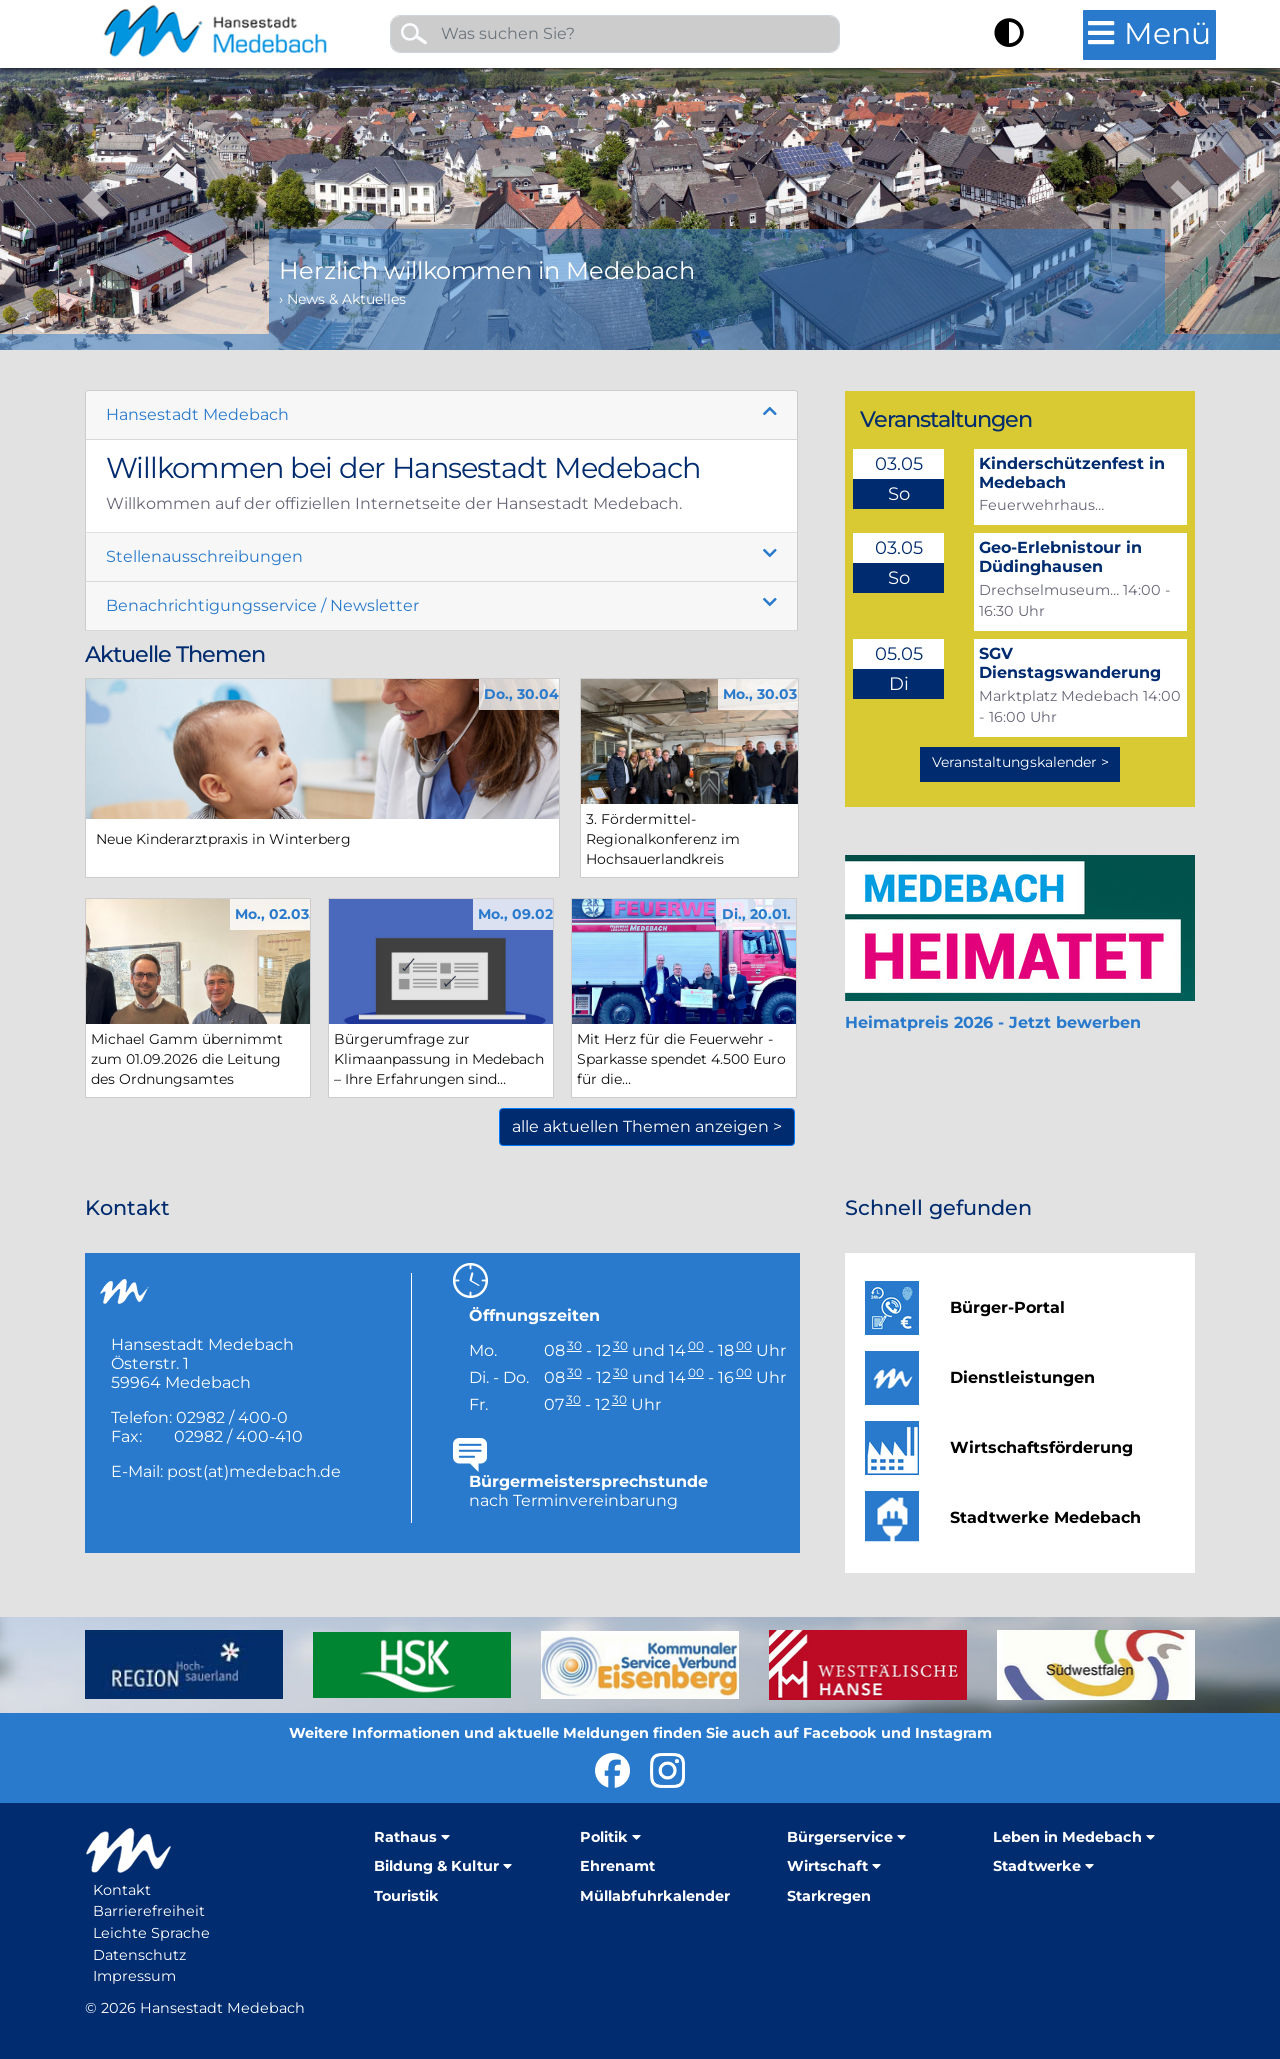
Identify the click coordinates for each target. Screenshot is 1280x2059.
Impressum (134, 1976)
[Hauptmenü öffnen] (1149, 35)
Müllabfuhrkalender (655, 1896)
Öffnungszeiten (534, 1315)
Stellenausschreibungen (204, 556)
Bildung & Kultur (436, 1866)
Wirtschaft (827, 1866)
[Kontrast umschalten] (1009, 36)
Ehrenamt (617, 1866)
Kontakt (122, 1890)
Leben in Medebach (1067, 1837)
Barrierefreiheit (149, 1911)
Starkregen (829, 1896)
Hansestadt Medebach (197, 414)
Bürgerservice (840, 1837)
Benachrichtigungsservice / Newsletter (262, 605)
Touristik (406, 1896)
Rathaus (405, 1837)
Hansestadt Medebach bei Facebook (612, 1770)
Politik (604, 1837)
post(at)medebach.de (254, 1471)
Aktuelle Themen (175, 654)
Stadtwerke (1037, 1866)
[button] (96, 175)
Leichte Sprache (151, 1933)
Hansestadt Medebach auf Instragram (667, 1770)
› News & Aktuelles (342, 299)
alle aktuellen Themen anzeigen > (647, 1126)
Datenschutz (139, 1955)
